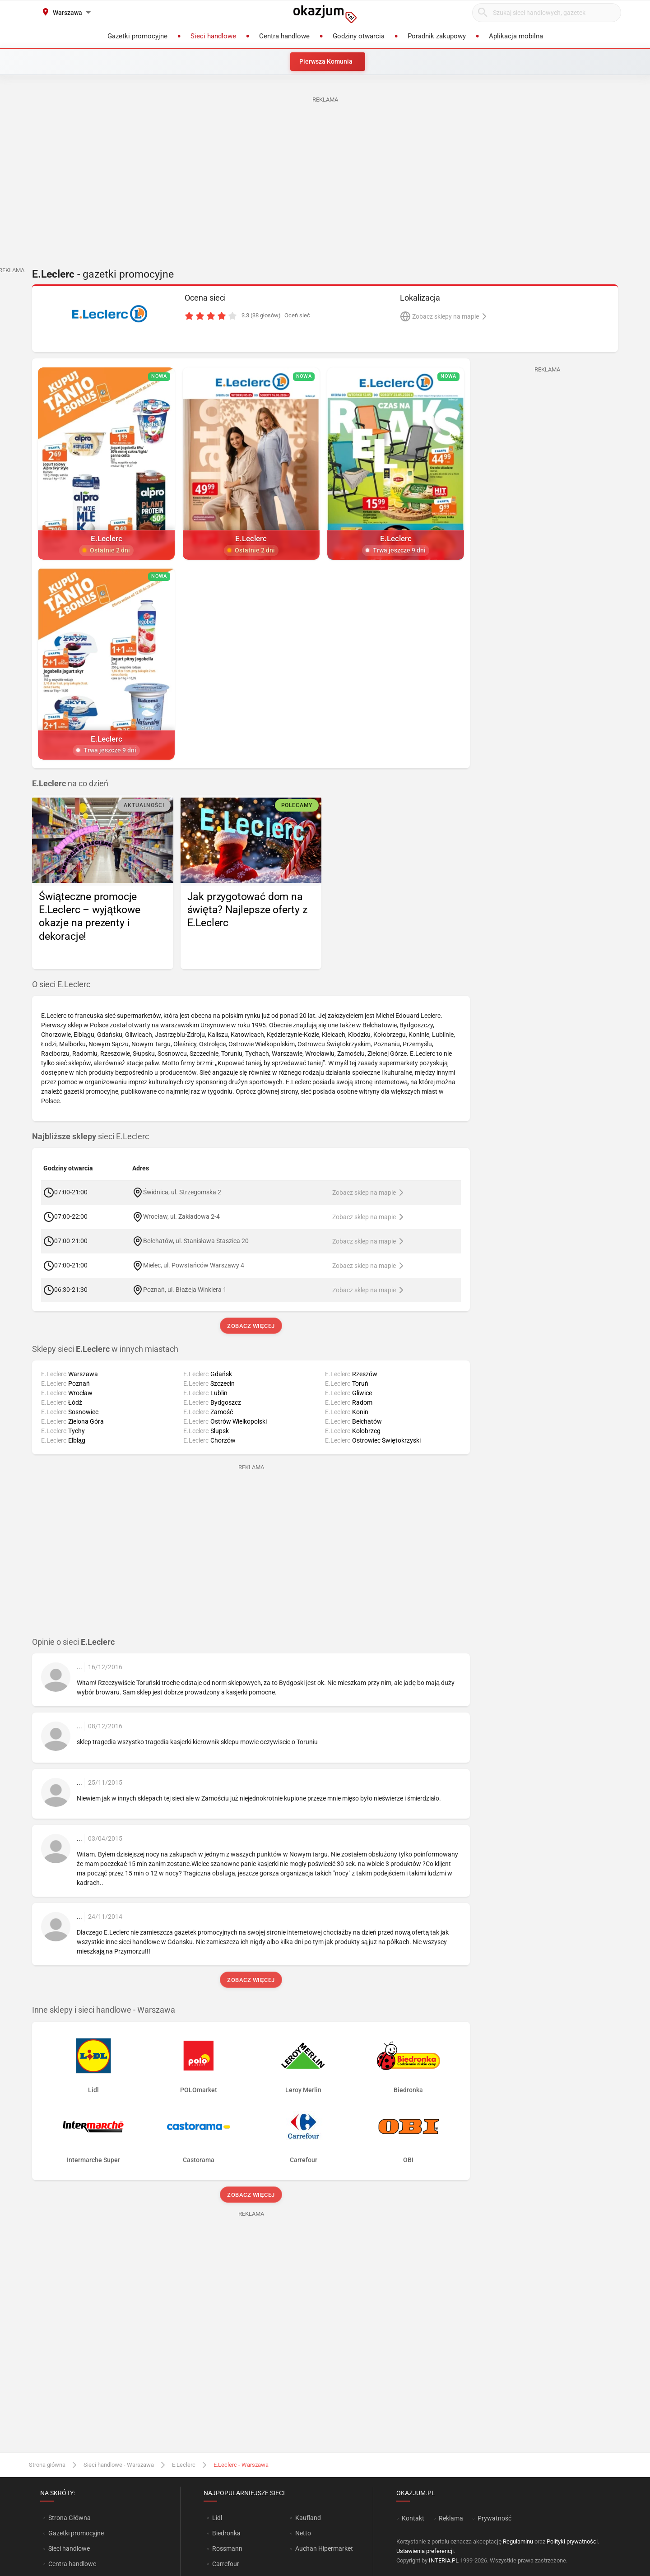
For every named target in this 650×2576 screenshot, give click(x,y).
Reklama (451, 2518)
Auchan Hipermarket (324, 2548)
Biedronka (226, 2533)
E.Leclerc (183, 2464)
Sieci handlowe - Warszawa (119, 2464)
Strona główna (47, 2464)
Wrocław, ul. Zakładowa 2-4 (181, 1216)
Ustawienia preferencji (425, 2551)
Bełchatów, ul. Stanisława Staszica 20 (195, 1240)
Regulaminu (518, 2541)
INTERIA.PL (444, 2560)
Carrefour (225, 2563)
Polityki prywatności (572, 2541)
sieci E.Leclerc (90, 1136)
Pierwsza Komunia (326, 61)
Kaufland (308, 2517)
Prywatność (494, 2518)
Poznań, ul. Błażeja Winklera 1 (184, 1289)
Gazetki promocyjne (76, 2533)
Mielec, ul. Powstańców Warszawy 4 (193, 1265)
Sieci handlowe (69, 2548)
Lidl (217, 2517)
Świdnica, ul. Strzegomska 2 (182, 1192)
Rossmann (227, 2548)
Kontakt (413, 2518)
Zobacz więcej (250, 1326)
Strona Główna (69, 2517)
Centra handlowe (72, 2563)
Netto (303, 2533)
